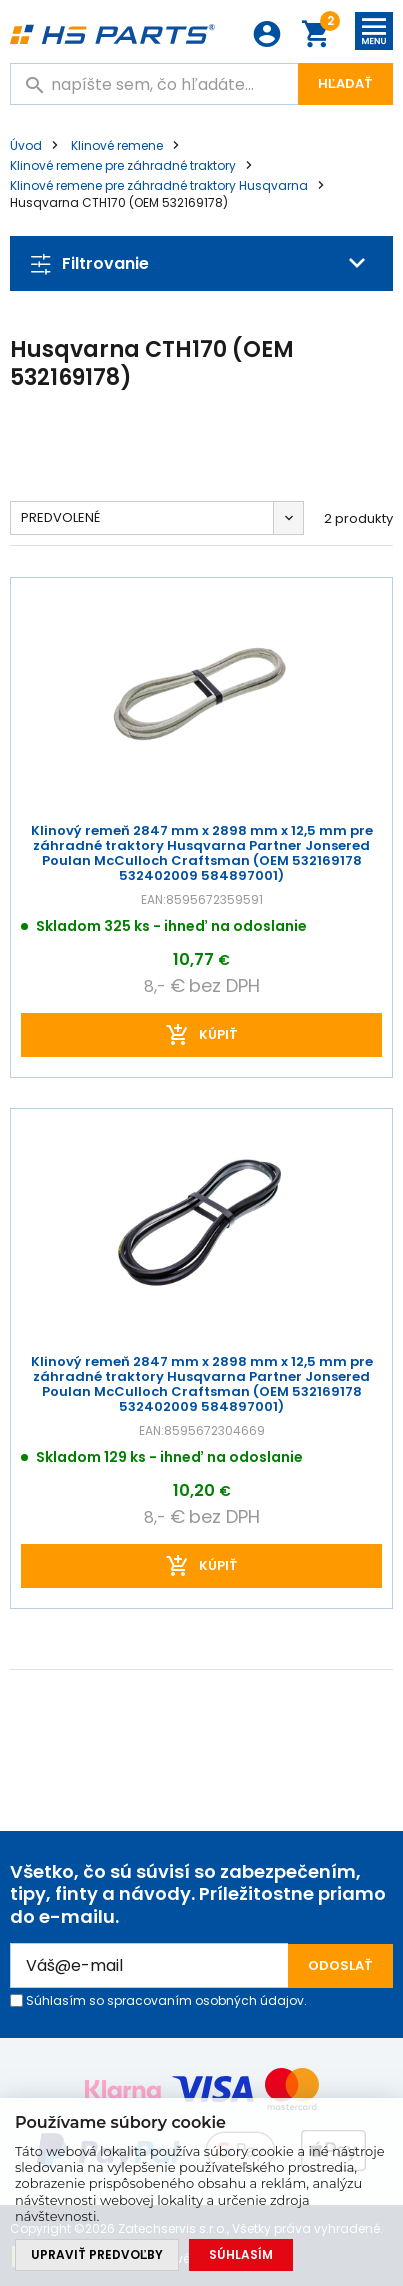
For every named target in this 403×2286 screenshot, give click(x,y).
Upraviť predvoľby (97, 2254)
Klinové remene (117, 145)
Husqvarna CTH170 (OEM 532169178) (119, 202)
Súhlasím (241, 2254)
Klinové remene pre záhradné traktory (123, 165)
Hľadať (345, 83)
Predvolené (60, 517)
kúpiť (218, 1034)
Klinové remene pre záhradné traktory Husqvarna (159, 185)
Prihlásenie (267, 34)
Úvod (26, 145)
